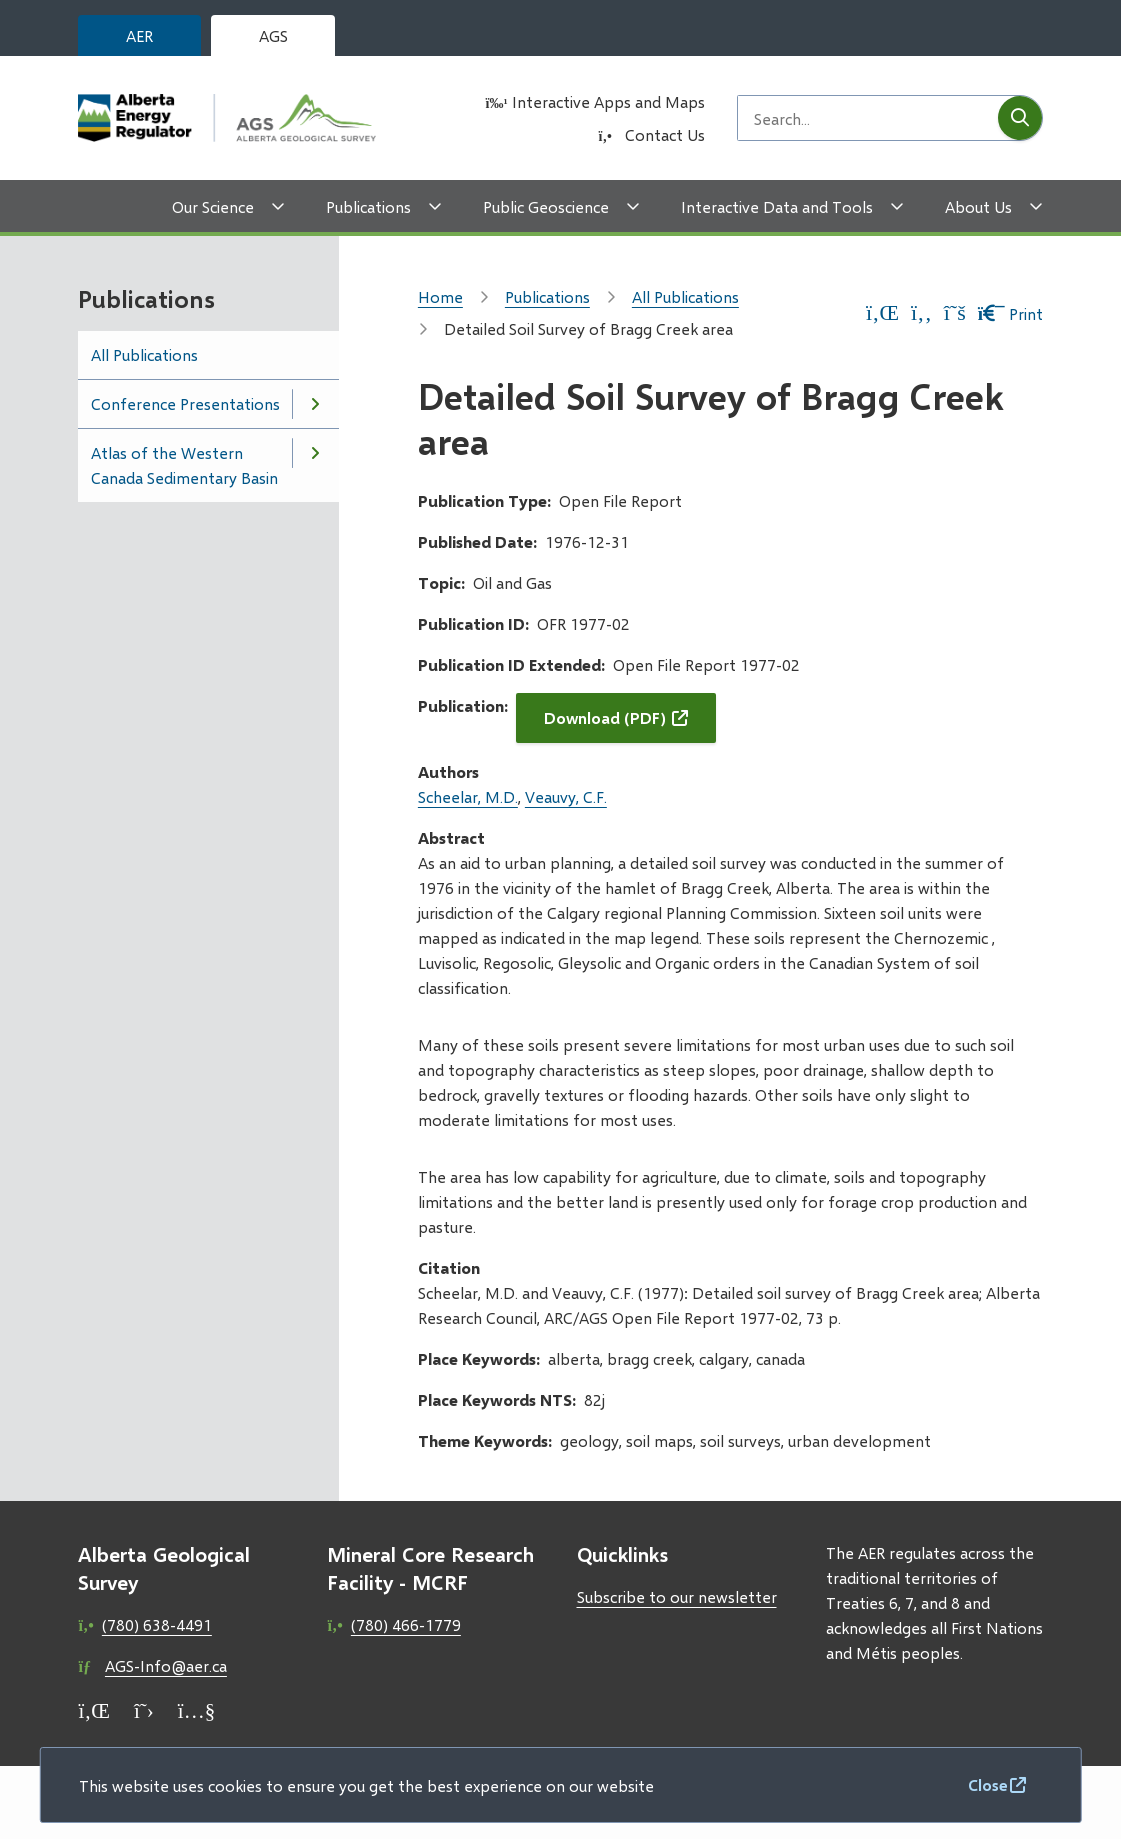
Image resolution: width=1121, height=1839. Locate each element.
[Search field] (868, 118)
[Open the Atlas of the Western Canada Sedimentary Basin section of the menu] (315, 453)
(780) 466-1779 (406, 1624)
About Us (978, 206)
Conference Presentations (185, 403)
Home (440, 296)
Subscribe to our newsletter (677, 1596)
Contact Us (665, 134)
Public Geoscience (546, 206)
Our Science (213, 206)
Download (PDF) (605, 717)
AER (139, 35)
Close (988, 1784)
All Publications (144, 354)
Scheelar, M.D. (468, 796)
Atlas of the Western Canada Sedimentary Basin (184, 465)
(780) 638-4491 (157, 1624)
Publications (368, 206)
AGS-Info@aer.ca (166, 1665)
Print (1010, 313)
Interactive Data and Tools (777, 206)
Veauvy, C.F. (566, 796)
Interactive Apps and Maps (608, 101)
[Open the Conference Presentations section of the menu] (315, 404)
